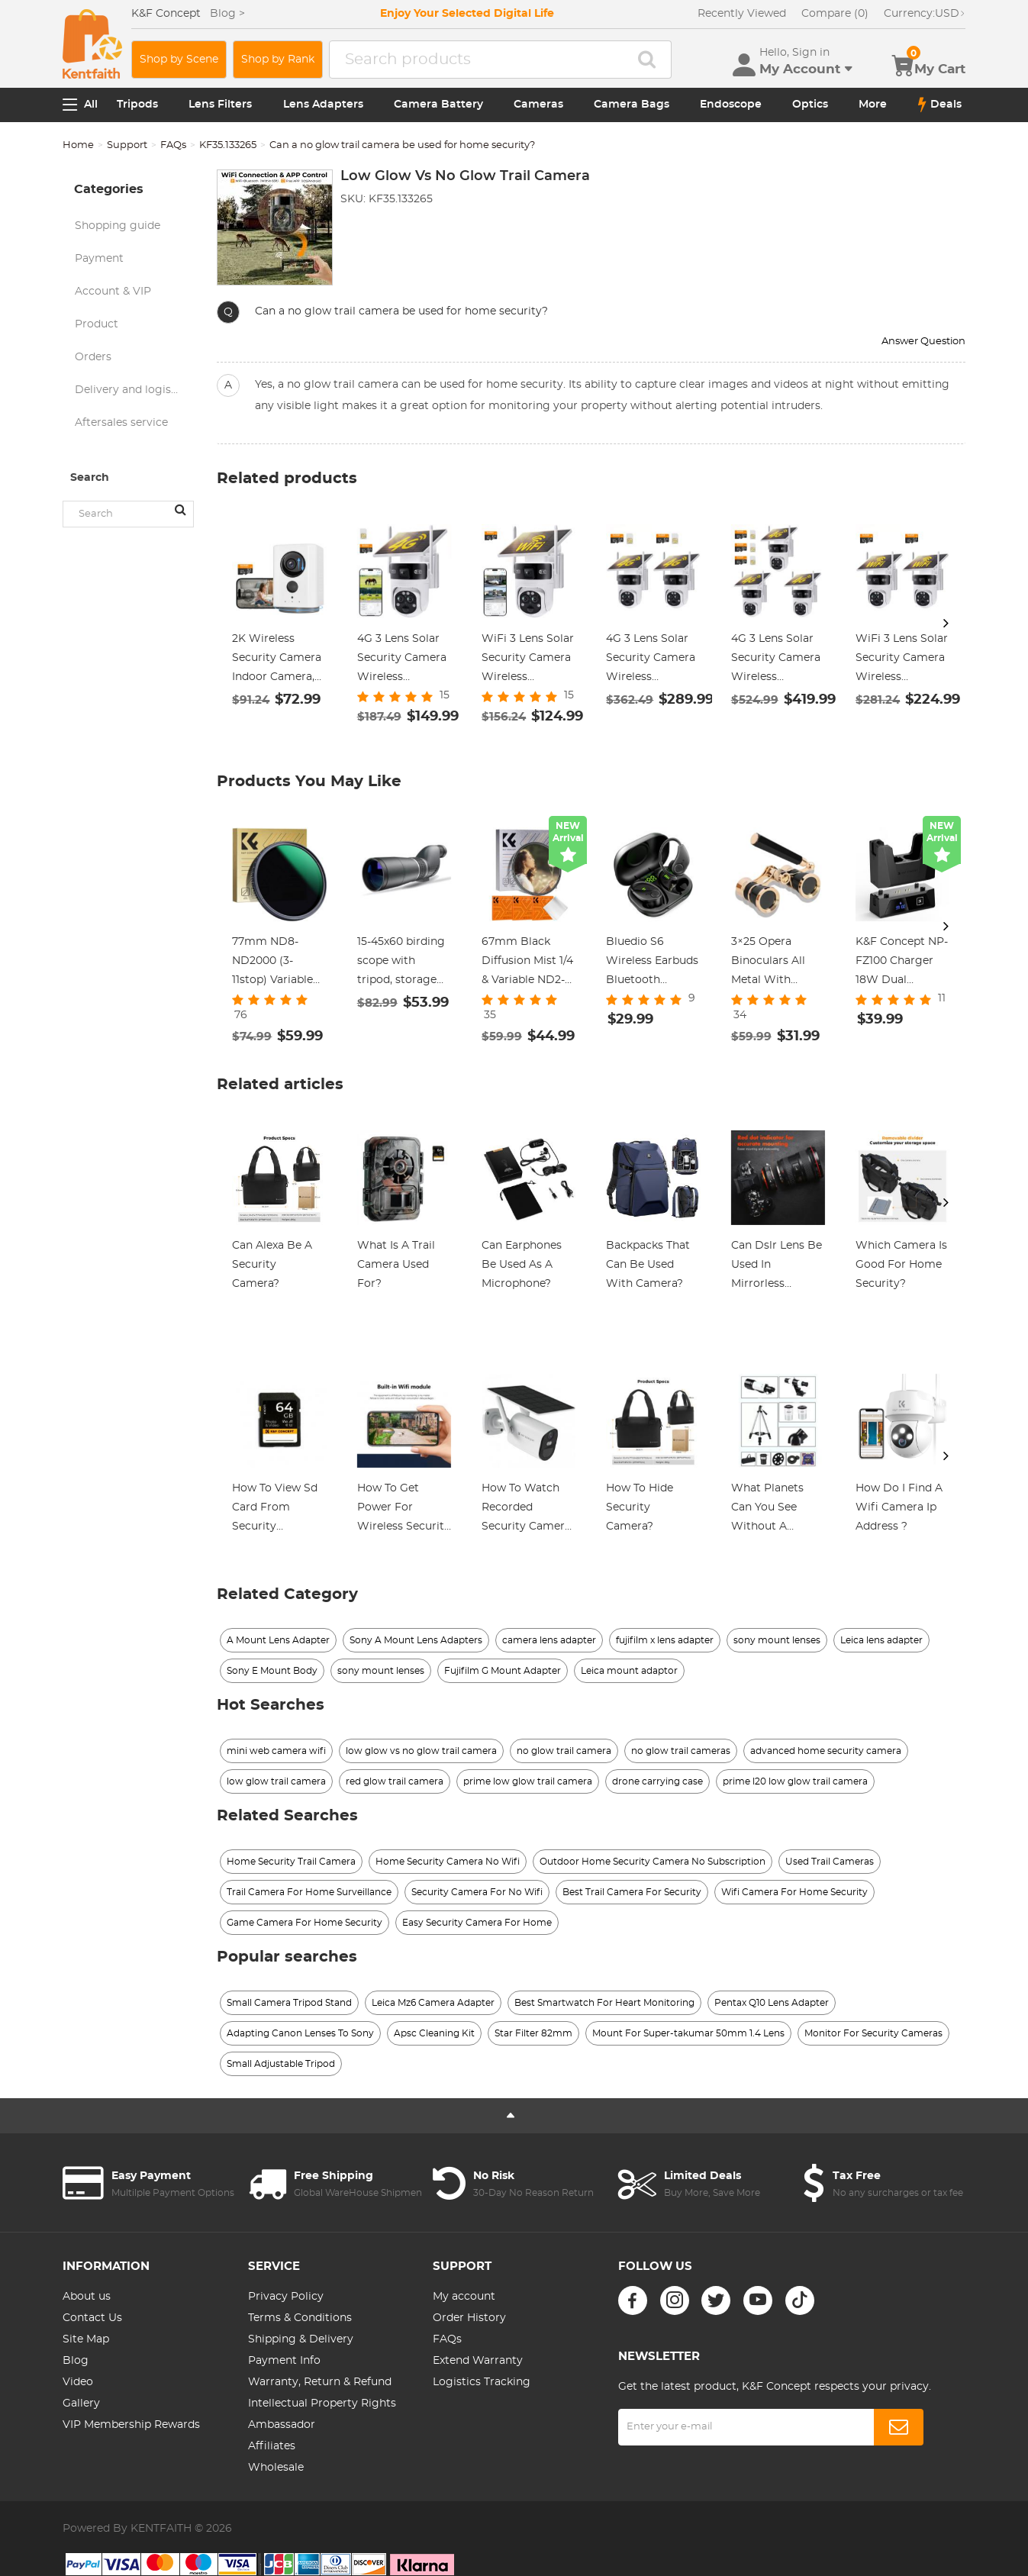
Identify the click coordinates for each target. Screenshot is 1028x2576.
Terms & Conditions (300, 2318)
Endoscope (731, 104)
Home (78, 145)
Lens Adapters (323, 104)
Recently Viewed (742, 13)
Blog (76, 2360)
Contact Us (92, 2318)
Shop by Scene (179, 59)
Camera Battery (438, 104)
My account (464, 2296)
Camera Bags (631, 104)
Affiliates (271, 2446)
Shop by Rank (277, 59)
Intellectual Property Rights (322, 2403)
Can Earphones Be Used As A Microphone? (522, 1264)
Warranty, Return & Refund (320, 2382)
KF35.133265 (227, 145)
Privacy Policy (286, 2296)
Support (127, 145)
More (873, 104)
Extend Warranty (478, 2360)
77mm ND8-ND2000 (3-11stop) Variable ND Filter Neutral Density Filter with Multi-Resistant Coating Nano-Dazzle (278, 963)
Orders (93, 357)
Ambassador (281, 2425)
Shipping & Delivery (300, 2339)
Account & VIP (113, 291)
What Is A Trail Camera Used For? (396, 1264)
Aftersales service (121, 423)
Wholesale (276, 2467)
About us (87, 2296)
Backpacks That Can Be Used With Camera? (648, 1264)
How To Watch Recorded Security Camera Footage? (526, 1509)
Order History (469, 2318)
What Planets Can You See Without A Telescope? (767, 1509)
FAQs (173, 145)
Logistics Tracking (481, 2382)
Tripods (137, 104)
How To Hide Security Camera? (639, 1507)
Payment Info (284, 2360)
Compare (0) (834, 13)
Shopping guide (117, 226)
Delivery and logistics (132, 390)
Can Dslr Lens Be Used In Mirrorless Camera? (776, 1267)
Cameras (538, 104)
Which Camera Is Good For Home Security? (901, 1264)
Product (96, 324)
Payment (99, 258)
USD (924, 13)
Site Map (86, 2339)
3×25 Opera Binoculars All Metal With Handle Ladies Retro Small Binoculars (768, 963)
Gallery (81, 2403)
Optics (810, 104)
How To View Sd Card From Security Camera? (274, 1509)
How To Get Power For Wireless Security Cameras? (403, 1509)
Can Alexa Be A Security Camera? (272, 1264)
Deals (940, 104)
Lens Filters (220, 104)
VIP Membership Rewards (131, 2425)
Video (78, 2382)
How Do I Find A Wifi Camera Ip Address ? (899, 1507)
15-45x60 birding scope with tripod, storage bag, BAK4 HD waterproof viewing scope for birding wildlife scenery (401, 963)
